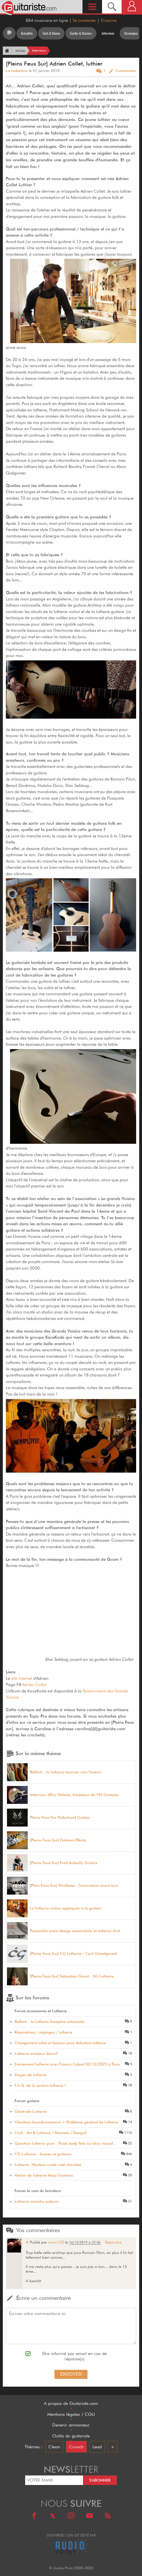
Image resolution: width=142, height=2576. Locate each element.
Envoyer (71, 2374)
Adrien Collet (34, 1684)
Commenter (125, 70)
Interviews (108, 33)
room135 (56, 2242)
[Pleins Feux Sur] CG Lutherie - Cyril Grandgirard (73, 1953)
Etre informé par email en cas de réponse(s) (74, 2356)
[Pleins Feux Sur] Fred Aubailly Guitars (63, 1863)
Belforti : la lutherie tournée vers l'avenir (65, 1772)
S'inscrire (109, 20)
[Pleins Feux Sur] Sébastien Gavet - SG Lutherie (72, 1976)
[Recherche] (112, 6)
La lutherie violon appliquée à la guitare (65, 1908)
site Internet (21, 1678)
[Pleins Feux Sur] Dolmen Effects (58, 1840)
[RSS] (108, 2516)
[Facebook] (34, 2516)
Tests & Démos (51, 33)
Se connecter (84, 20)
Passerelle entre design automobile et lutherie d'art (75, 1931)
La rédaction (17, 70)
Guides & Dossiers (81, 33)
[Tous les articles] (9, 33)
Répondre (113, 2242)
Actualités (27, 33)
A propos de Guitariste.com (71, 2403)
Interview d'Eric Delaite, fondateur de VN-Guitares (74, 1795)
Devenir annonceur (71, 2425)
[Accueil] (6, 50)
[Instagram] (71, 2516)
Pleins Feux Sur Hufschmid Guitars (60, 1817)
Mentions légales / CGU (71, 2414)
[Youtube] (89, 2516)
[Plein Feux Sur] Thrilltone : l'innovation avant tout (74, 1885)
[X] (52, 2516)
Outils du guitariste (71, 2435)
